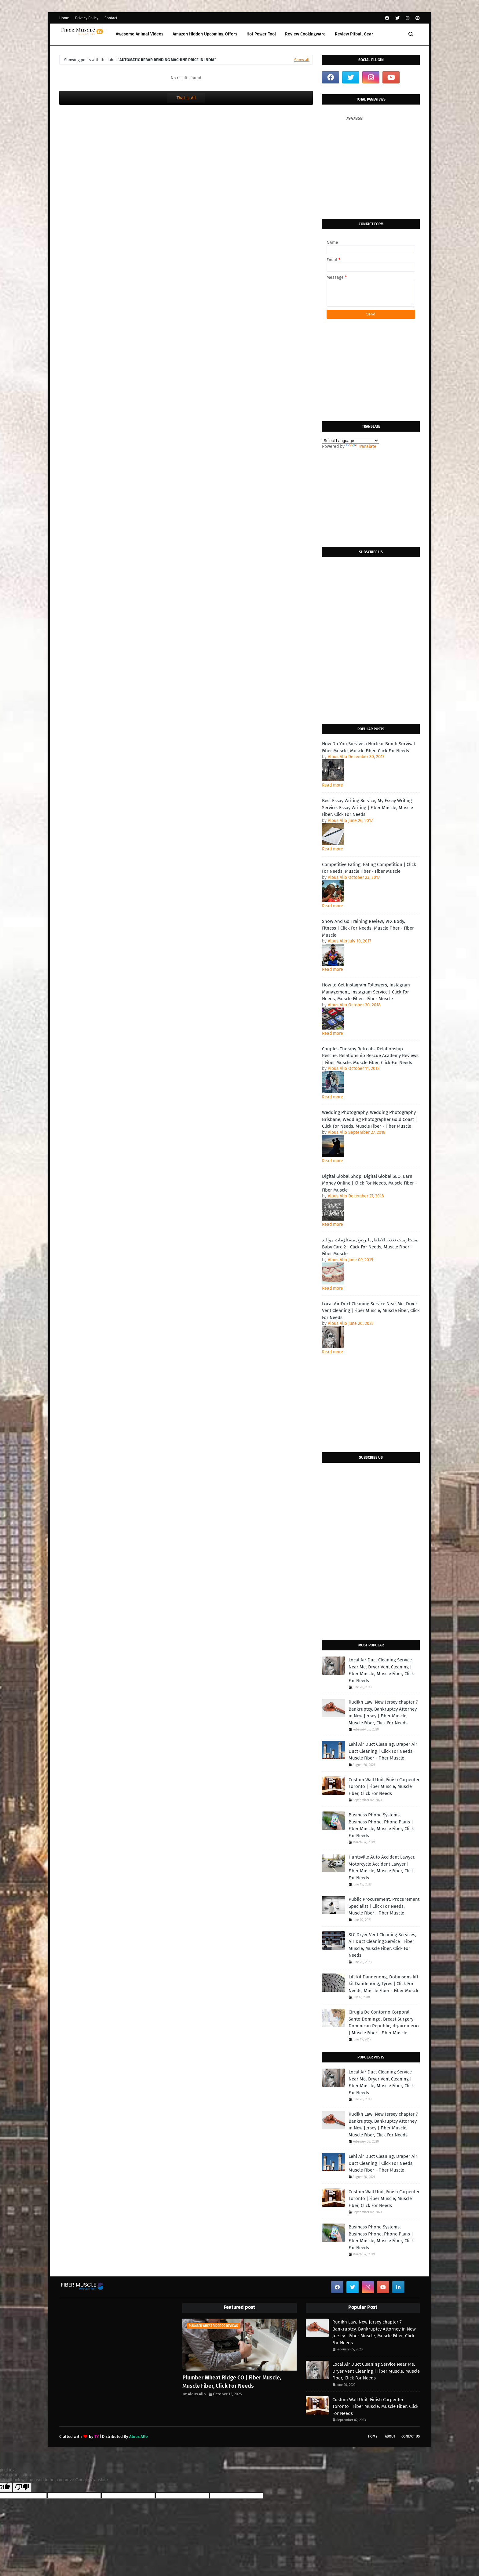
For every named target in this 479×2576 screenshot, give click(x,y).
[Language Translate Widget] (350, 441)
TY (96, 2436)
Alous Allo (197, 2394)
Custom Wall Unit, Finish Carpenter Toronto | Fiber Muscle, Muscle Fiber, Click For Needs (384, 1786)
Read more (332, 785)
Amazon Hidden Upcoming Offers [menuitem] (205, 34)
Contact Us (410, 2436)
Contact (110, 18)
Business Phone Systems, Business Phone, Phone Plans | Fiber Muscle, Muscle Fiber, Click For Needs (381, 1825)
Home (64, 18)
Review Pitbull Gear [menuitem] (354, 34)
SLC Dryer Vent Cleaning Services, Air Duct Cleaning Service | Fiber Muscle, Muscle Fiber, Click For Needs (382, 1945)
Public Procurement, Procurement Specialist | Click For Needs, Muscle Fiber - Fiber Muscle (384, 1906)
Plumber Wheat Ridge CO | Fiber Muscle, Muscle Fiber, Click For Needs (231, 2381)
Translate (361, 446)
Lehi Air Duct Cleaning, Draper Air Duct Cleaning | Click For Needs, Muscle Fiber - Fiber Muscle (383, 1751)
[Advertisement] (371, 170)
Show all (301, 59)
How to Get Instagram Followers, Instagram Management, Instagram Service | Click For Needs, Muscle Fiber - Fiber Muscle (366, 991)
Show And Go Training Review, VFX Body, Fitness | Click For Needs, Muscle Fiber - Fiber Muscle (368, 928)
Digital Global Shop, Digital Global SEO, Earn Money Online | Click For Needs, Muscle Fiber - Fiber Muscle (369, 1183)
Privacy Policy (86, 18)
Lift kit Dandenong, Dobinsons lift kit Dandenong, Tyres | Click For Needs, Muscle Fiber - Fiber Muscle (384, 1983)
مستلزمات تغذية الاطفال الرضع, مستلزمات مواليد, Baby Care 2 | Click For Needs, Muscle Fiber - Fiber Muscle (370, 1246)
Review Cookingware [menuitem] (305, 34)
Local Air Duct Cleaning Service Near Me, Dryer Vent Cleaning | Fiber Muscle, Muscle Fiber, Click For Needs (371, 1310)
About (390, 2436)
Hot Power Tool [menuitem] (261, 34)
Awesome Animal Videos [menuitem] (139, 34)
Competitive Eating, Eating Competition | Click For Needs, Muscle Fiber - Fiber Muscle (369, 868)
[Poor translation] (22, 2487)
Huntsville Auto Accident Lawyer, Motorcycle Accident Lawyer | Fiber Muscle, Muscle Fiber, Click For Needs (382, 1867)
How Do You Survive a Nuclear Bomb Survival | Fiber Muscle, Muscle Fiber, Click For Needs (370, 747)
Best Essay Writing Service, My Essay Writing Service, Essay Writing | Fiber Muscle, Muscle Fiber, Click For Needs (367, 807)
